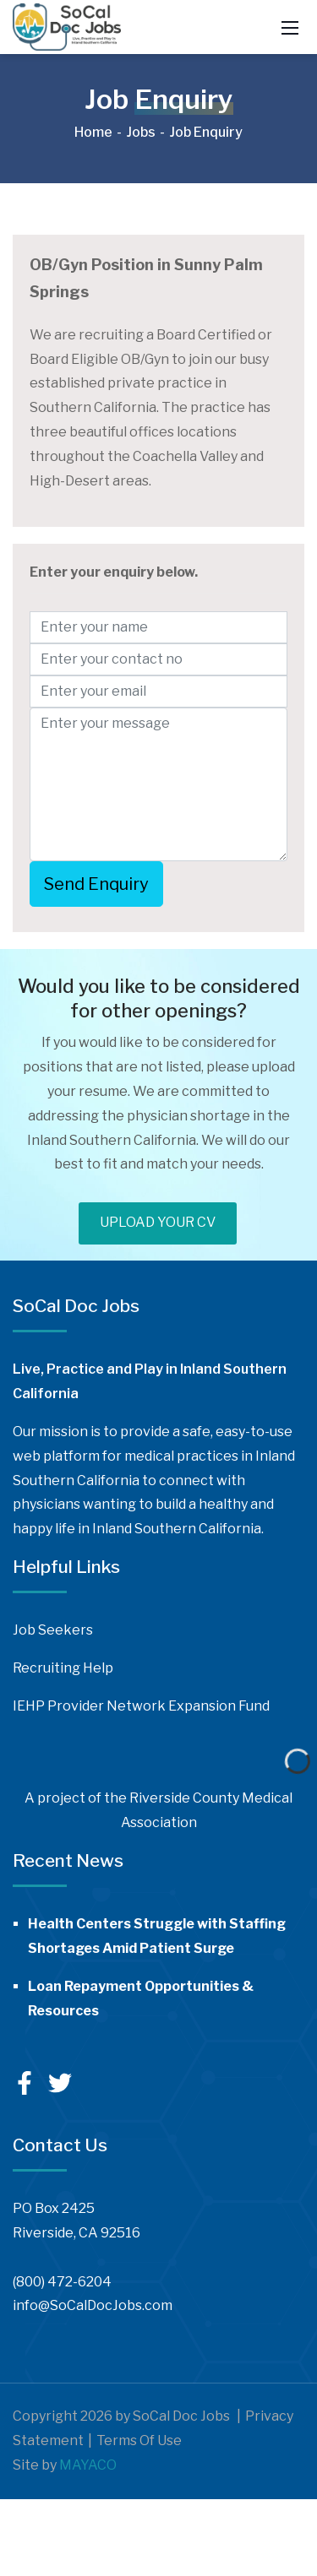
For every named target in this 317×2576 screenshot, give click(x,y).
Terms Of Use (139, 2440)
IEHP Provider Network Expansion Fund (141, 1706)
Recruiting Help (63, 1668)
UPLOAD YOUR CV (158, 1222)
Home (93, 132)
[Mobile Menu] (290, 27)
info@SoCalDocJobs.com (92, 2305)
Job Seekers (53, 1630)
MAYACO (88, 2465)
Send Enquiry (96, 884)
